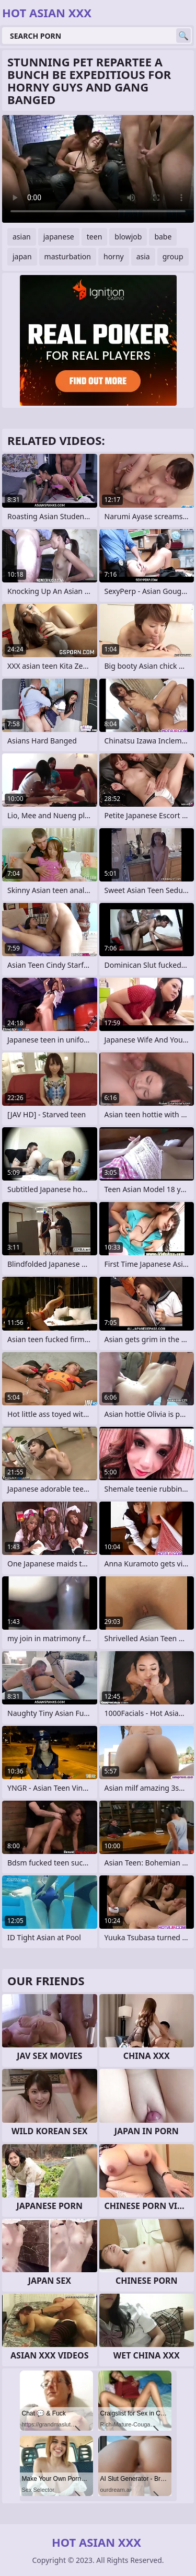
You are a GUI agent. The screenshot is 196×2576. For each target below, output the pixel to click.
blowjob (128, 237)
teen (94, 237)
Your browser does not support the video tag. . (98, 169)
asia (143, 256)
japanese (58, 237)
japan (22, 256)
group (173, 256)
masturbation (67, 256)
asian (22, 237)
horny (113, 256)
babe (162, 237)
